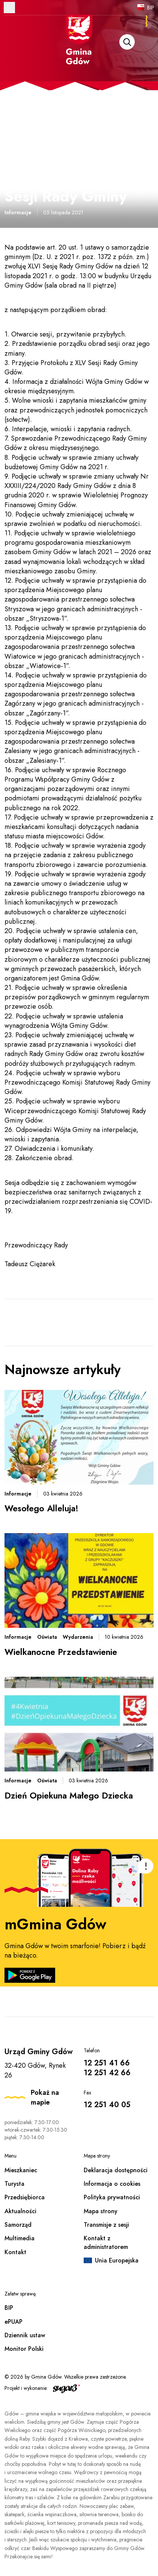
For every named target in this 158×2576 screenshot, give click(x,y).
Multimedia (20, 2238)
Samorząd (18, 2224)
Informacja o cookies (112, 2183)
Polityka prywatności (112, 2197)
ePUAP (14, 2321)
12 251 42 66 (107, 2072)
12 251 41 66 (107, 2063)
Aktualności (20, 2211)
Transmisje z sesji (106, 2224)
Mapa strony (100, 2211)
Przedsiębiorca (25, 2197)
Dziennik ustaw (25, 2335)
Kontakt (15, 2252)
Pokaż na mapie (45, 2097)
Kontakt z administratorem (106, 2242)
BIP (150, 7)
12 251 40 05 (107, 2104)
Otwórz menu (9, 7)
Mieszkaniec (21, 2170)
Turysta (14, 2183)
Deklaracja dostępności (115, 2170)
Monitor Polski (24, 2348)
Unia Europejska (116, 2260)
